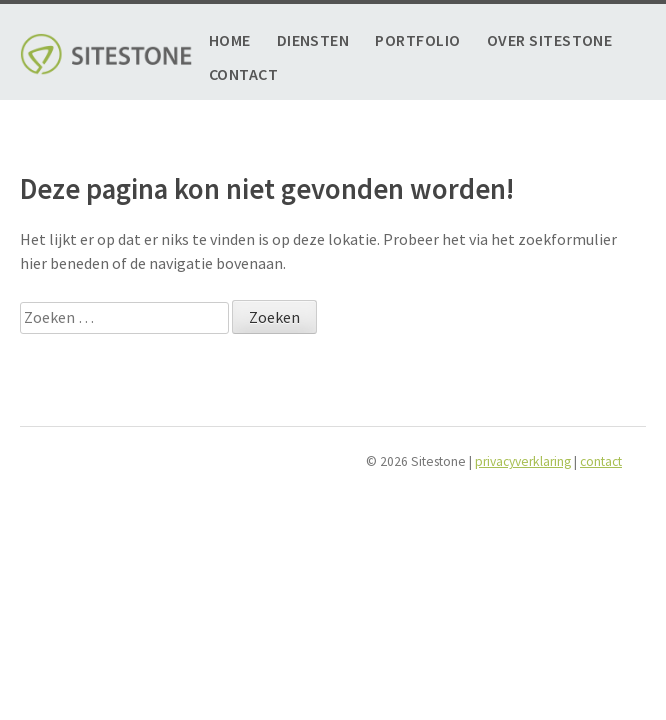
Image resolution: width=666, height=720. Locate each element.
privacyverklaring (523, 461)
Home (230, 40)
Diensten (313, 40)
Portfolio (417, 40)
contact (601, 461)
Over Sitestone (550, 40)
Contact (243, 74)
